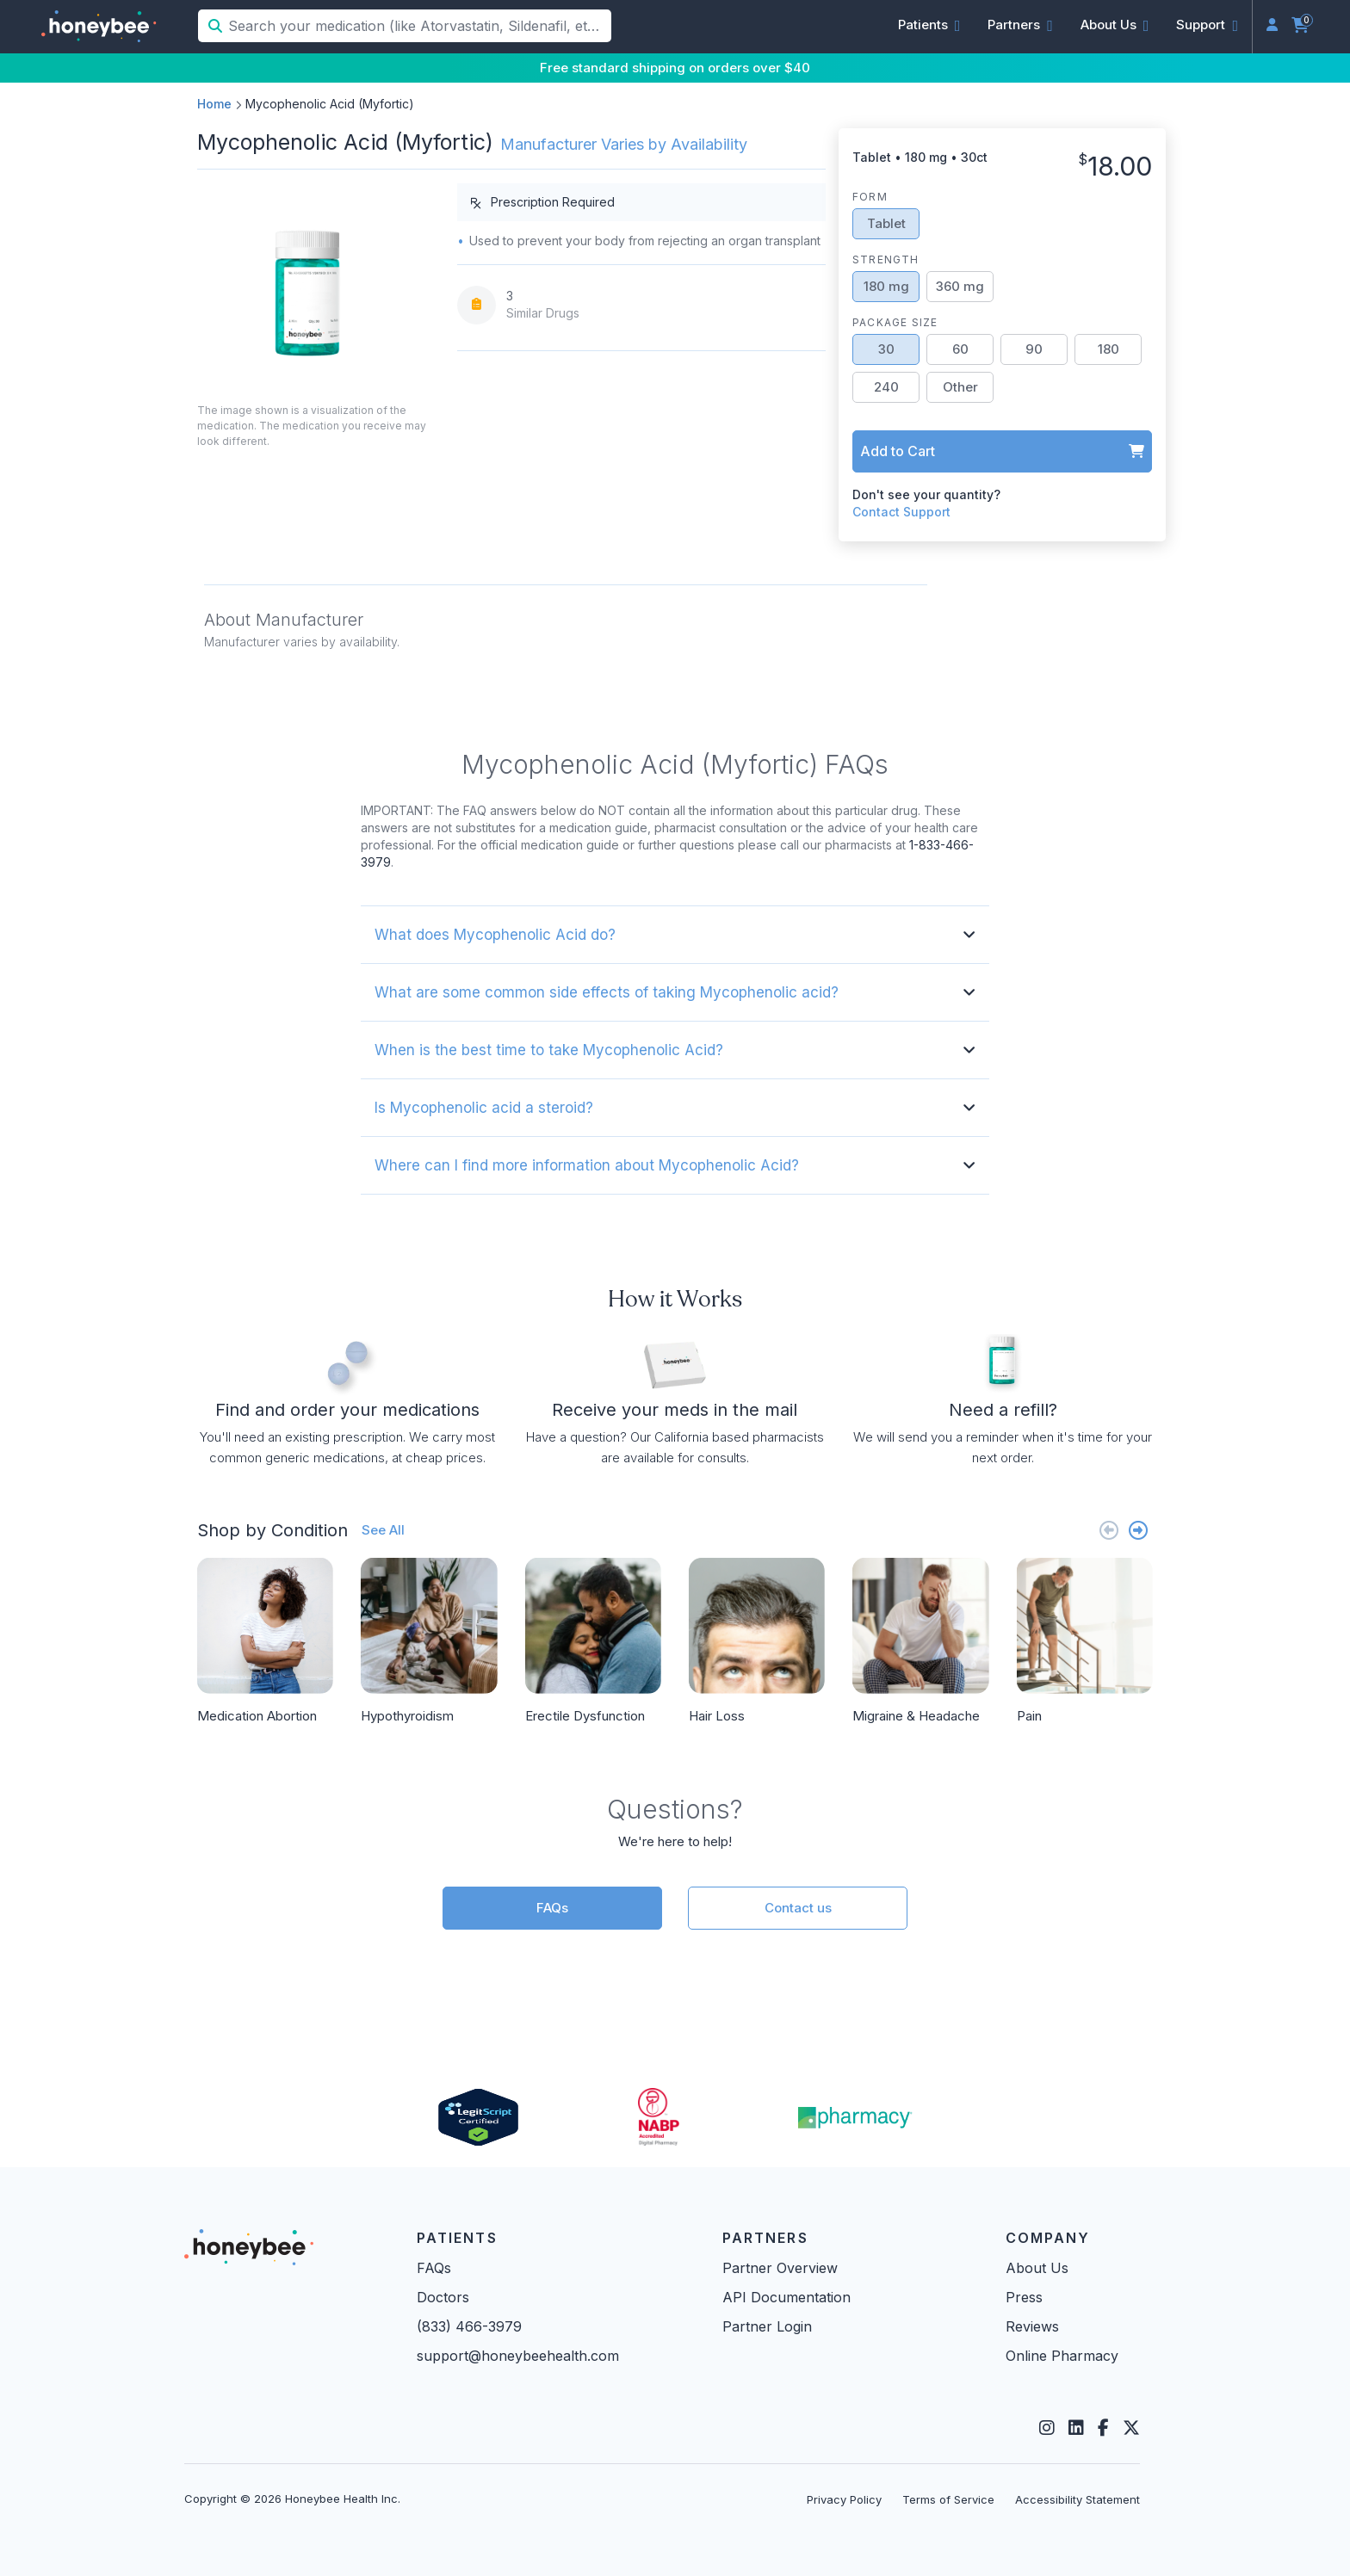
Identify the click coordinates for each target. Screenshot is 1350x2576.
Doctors (443, 2297)
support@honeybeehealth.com (518, 2355)
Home (214, 103)
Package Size (895, 322)
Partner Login (767, 2326)
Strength (886, 259)
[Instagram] (1047, 2428)
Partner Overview (780, 2267)
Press (1024, 2297)
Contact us (798, 1908)
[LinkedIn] (1076, 2428)
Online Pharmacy (1062, 2355)
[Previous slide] (1109, 1529)
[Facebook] (1103, 2428)
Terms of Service (948, 2499)
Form (870, 196)
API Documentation (786, 2297)
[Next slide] (1138, 1529)
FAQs (552, 1908)
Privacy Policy (844, 2499)
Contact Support (901, 511)
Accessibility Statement (1077, 2499)
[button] (929, 24)
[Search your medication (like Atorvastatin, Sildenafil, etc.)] (418, 25)
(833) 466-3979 (469, 2326)
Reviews (1032, 2326)
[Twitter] (1131, 2428)
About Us (1037, 2267)
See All (383, 1530)
